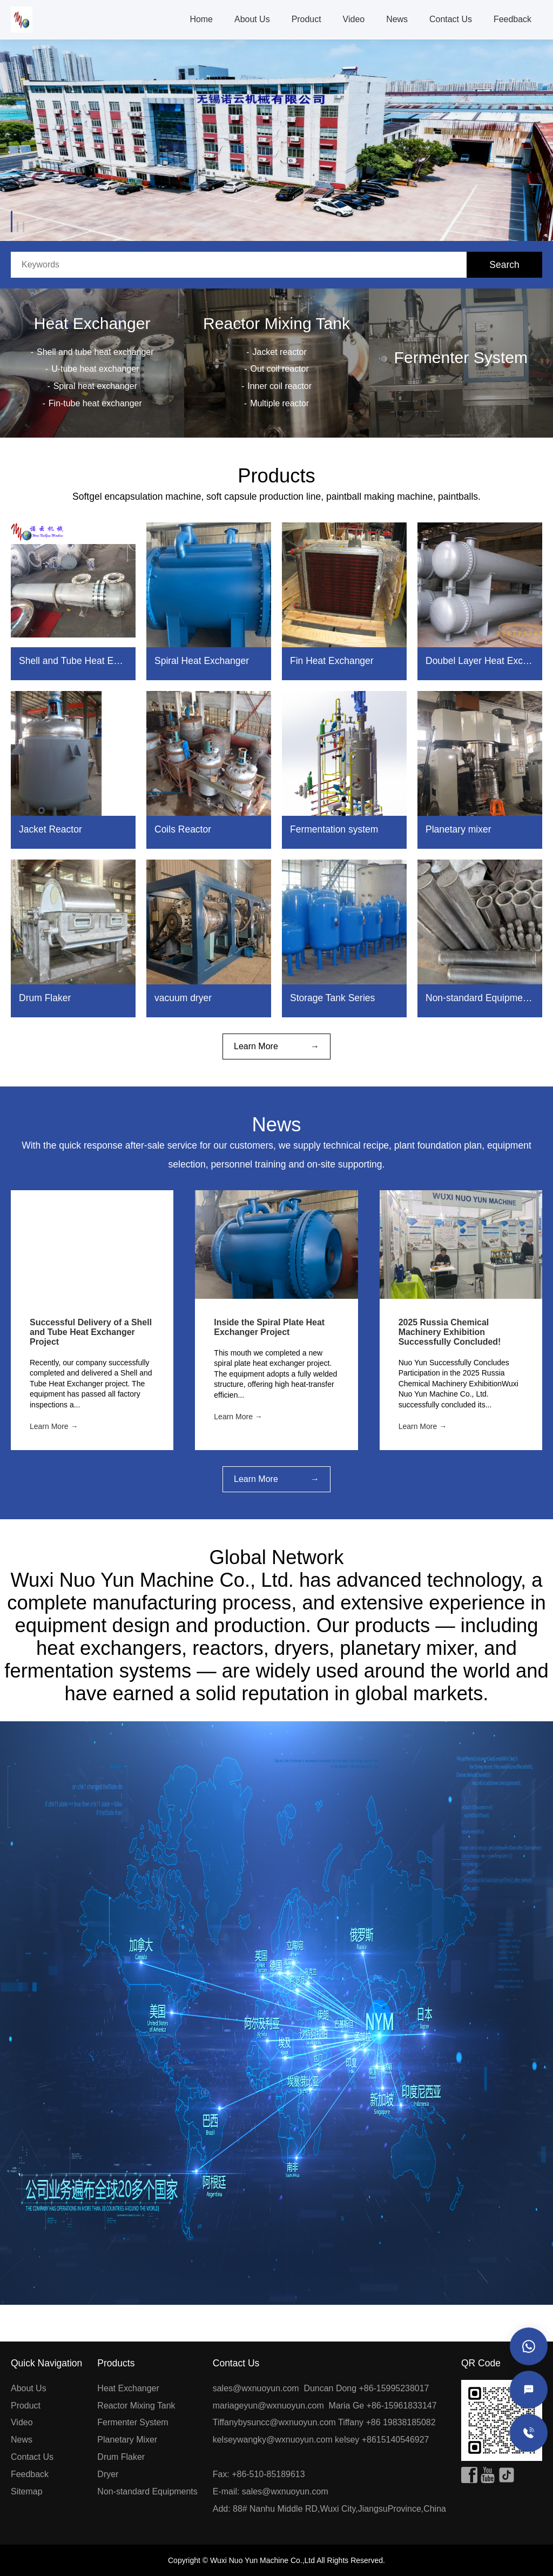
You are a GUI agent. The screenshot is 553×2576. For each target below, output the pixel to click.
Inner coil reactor (279, 386)
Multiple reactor (279, 403)
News (397, 19)
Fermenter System (461, 357)
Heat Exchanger (92, 323)
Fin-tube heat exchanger (95, 403)
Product (306, 19)
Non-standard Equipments (147, 2491)
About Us (252, 19)
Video (354, 19)
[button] (24, 212)
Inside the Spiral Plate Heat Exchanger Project (269, 1327)
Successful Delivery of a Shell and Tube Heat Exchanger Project (91, 1332)
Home (201, 19)
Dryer (107, 2474)
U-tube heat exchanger (95, 368)
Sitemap (27, 2491)
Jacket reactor (280, 352)
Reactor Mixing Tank (276, 323)
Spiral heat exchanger (95, 386)
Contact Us (450, 19)
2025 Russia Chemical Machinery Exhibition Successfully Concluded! (450, 1332)
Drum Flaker (121, 2456)
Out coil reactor (280, 368)
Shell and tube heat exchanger (95, 352)
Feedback (512, 19)
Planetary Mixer (127, 2439)
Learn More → (54, 1426)
